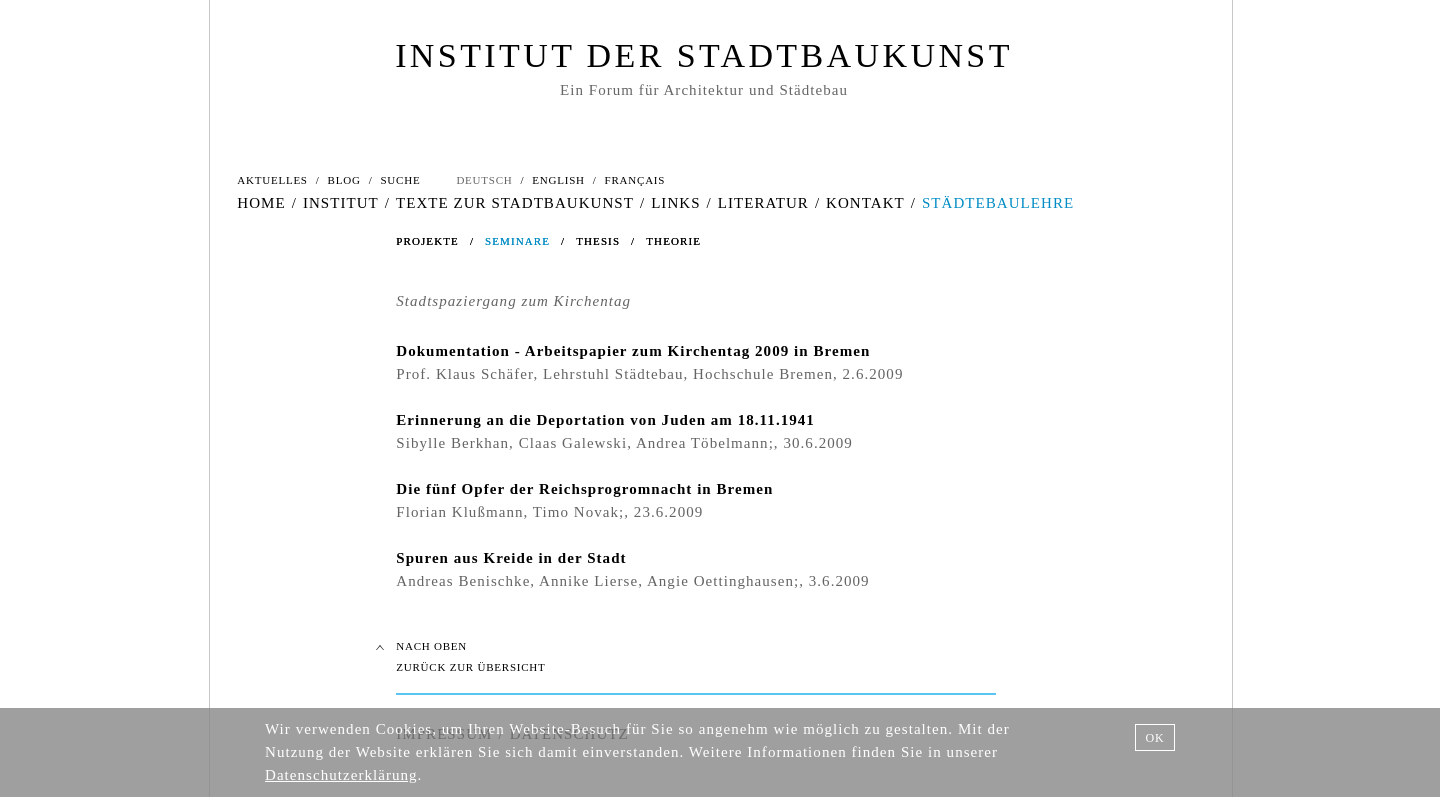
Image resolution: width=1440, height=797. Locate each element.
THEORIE (673, 241)
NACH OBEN (431, 646)
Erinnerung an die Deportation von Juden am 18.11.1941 (605, 420)
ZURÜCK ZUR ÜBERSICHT (470, 667)
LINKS (675, 203)
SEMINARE (517, 241)
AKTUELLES (272, 180)
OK (1154, 738)
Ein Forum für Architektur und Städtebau (704, 90)
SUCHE (400, 180)
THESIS (598, 241)
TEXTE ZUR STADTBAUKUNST (515, 203)
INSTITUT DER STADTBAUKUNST (704, 55)
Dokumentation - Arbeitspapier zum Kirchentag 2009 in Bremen (633, 351)
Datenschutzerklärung (341, 775)
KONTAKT (865, 203)
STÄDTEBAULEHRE (998, 203)
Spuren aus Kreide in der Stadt (511, 558)
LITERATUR (763, 203)
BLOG (344, 180)
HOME (261, 203)
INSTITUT (341, 203)
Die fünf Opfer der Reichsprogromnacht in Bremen (584, 489)
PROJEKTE (427, 241)
